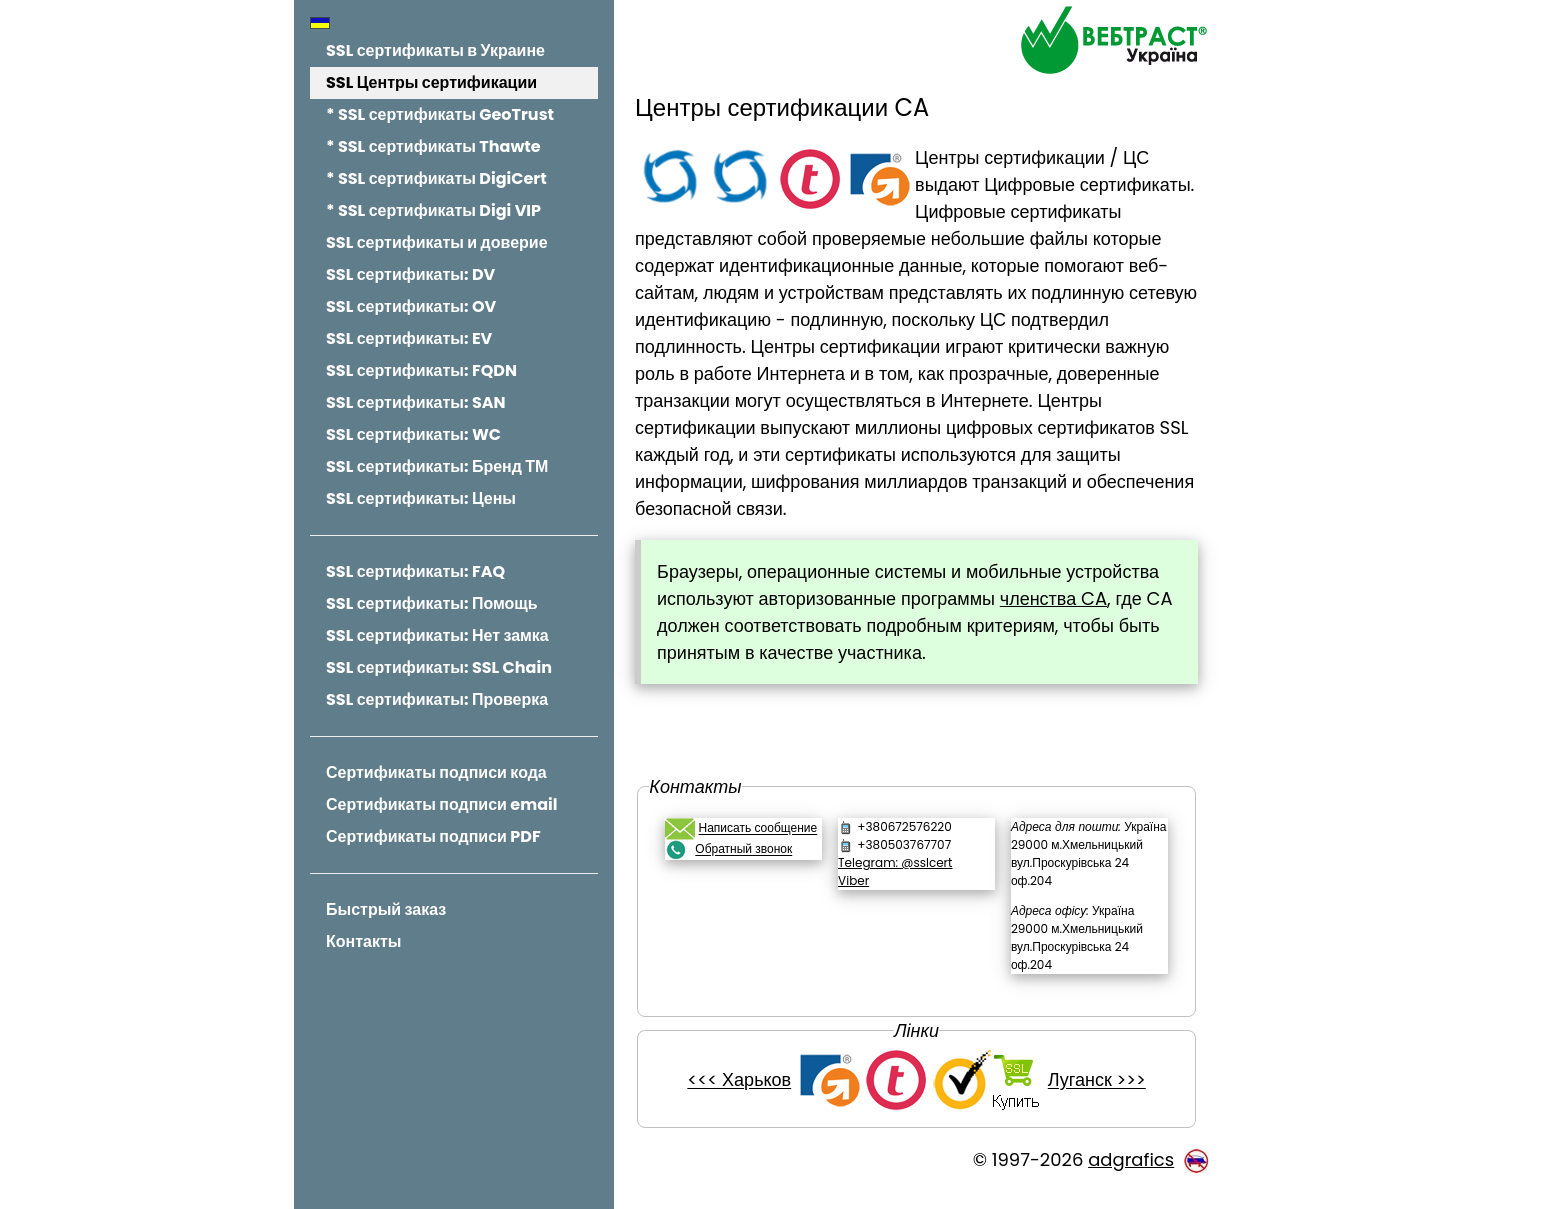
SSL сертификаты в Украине (435, 50)
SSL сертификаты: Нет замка (437, 635)
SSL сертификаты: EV (409, 338)
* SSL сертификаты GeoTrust (440, 114)
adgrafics (1131, 1177)
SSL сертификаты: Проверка (437, 699)
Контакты (363, 941)
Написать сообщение (762, 828)
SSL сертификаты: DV (410, 274)
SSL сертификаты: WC (413, 434)
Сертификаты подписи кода (436, 772)
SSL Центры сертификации (431, 82)
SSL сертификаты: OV (411, 306)
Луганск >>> (1099, 1098)
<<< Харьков (742, 1098)
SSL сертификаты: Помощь (432, 603)
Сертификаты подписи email (441, 804)
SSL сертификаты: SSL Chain (439, 667)
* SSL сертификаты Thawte (433, 146)
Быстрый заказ (386, 909)
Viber (856, 880)
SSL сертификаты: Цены (421, 498)
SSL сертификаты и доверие (437, 242)
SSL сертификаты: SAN (416, 402)
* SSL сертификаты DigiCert (436, 178)
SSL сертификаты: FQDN (421, 370)
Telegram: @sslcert (898, 862)
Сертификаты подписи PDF (433, 836)
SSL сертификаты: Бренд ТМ (437, 466)
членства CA (1058, 598)
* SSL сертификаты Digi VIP (433, 210)
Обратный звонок (748, 849)
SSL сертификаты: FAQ (415, 571)
